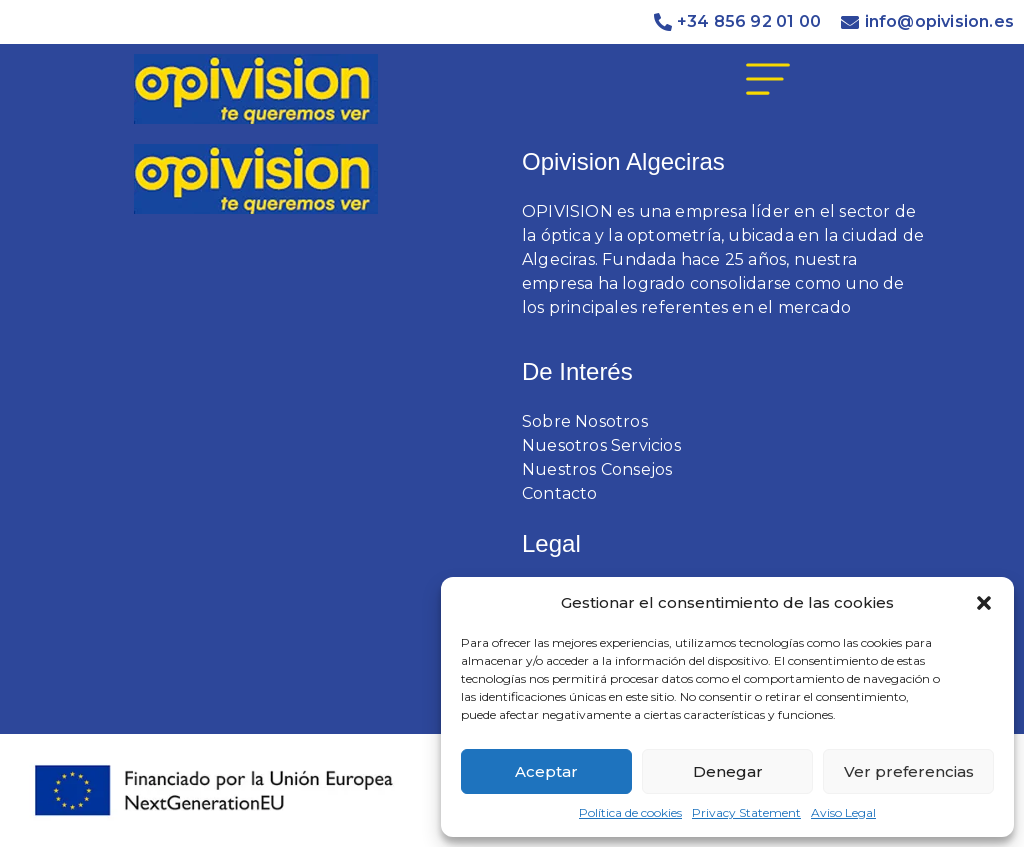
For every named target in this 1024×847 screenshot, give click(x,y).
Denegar (728, 771)
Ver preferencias (909, 771)
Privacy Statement (746, 812)
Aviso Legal (843, 812)
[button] (984, 603)
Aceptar (546, 771)
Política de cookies (630, 812)
